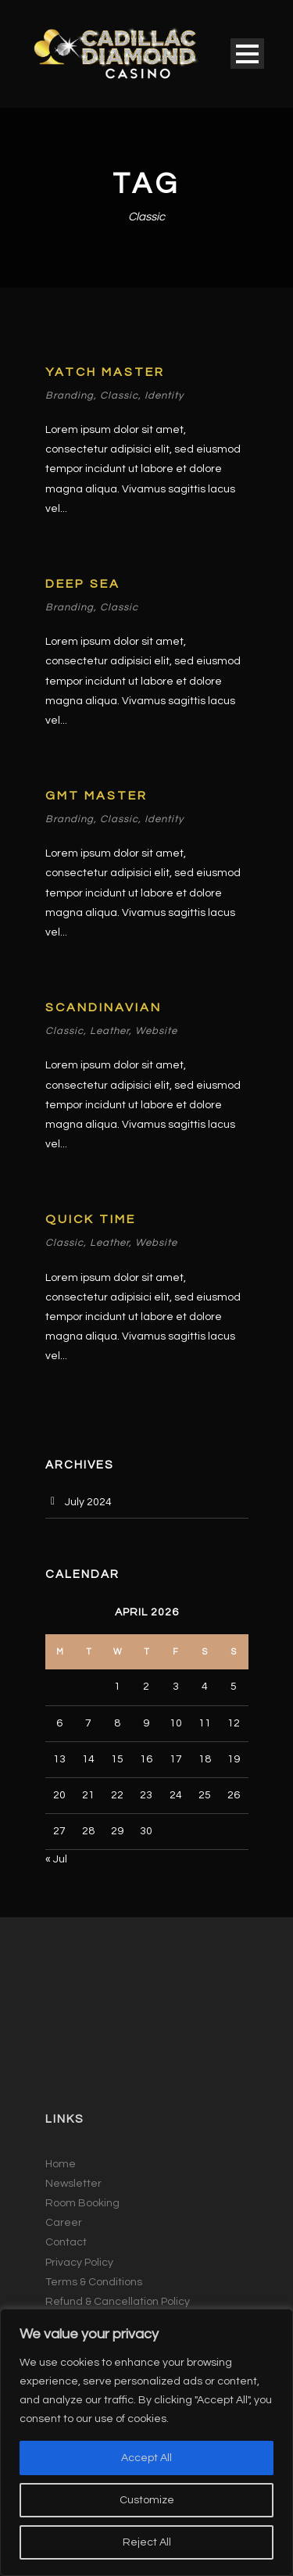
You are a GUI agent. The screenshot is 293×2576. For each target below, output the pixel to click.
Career (63, 2222)
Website (156, 1030)
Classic (119, 395)
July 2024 (88, 1502)
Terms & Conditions (93, 2282)
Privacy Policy (79, 2262)
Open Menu (247, 53)
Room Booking (82, 2203)
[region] (146, 2442)
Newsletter (73, 2183)
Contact (66, 2242)
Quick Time (90, 1219)
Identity (164, 395)
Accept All (146, 2458)
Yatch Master (105, 372)
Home (60, 2164)
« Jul (56, 1859)
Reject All (147, 2542)
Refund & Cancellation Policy (117, 2301)
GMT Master (96, 795)
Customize (147, 2500)
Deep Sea (82, 584)
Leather (109, 1030)
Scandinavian (103, 1007)
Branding (69, 395)
